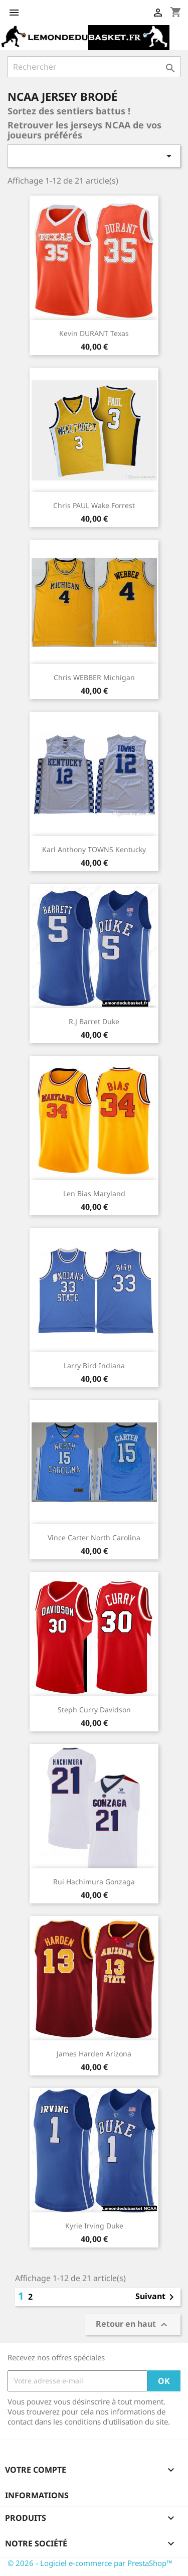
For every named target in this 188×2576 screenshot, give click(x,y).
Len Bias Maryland (94, 1193)
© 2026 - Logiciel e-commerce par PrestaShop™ (90, 2563)
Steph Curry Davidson (94, 1709)
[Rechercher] (94, 66)
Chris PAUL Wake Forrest (94, 505)
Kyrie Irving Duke (94, 2225)
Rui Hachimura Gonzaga (94, 1881)
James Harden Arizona (94, 2053)
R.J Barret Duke (94, 1021)
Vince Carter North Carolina (94, 1537)
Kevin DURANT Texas (94, 333)
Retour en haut (133, 2324)
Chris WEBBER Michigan (94, 677)
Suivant (156, 2297)
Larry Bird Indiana (94, 1365)
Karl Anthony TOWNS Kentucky (94, 849)
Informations (37, 2495)
